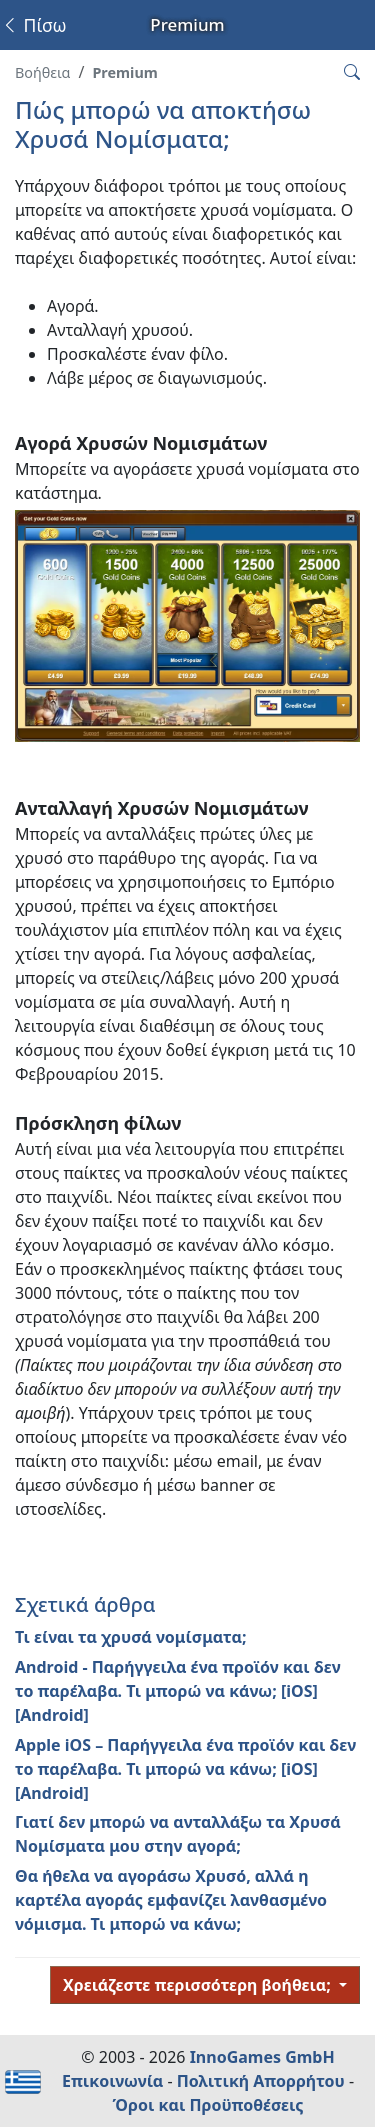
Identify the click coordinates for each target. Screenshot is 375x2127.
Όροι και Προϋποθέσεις (208, 2105)
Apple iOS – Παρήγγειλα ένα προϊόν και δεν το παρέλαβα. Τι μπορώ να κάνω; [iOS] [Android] (185, 1769)
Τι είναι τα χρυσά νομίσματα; (131, 1637)
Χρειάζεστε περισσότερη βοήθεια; (199, 1985)
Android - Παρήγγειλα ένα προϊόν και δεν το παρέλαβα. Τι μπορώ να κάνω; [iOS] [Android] (178, 1691)
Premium (124, 72)
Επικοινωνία (112, 2081)
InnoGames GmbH (262, 2057)
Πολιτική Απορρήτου (261, 2081)
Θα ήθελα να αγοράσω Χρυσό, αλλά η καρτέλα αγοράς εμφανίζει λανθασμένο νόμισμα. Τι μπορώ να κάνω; (171, 1900)
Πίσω (33, 25)
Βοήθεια (42, 72)
